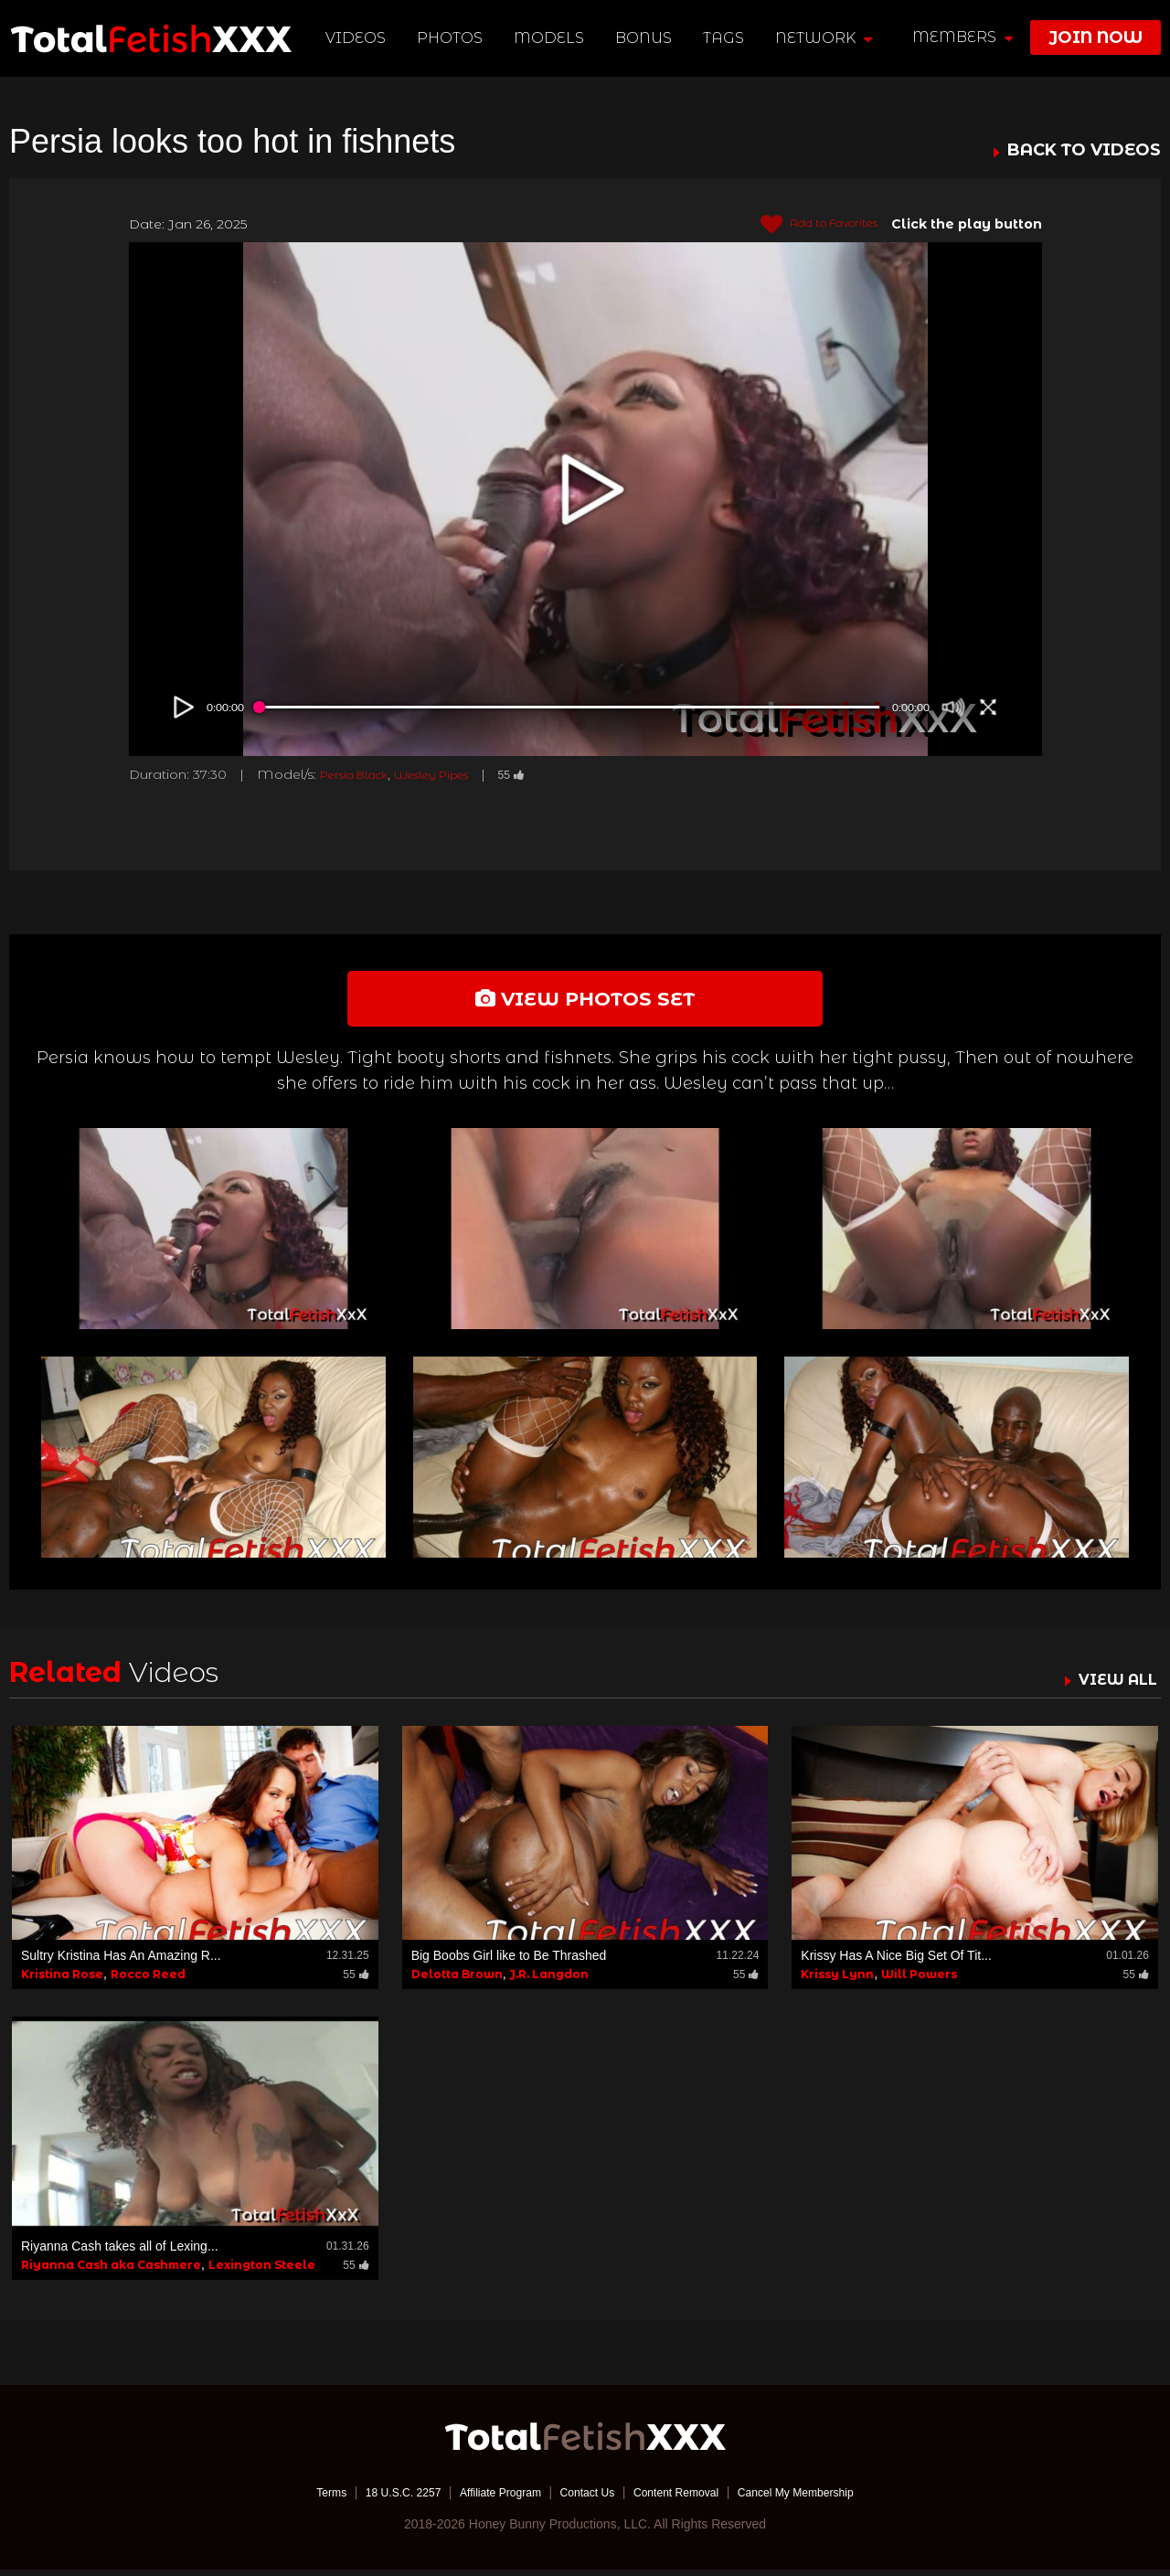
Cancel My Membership (823, 2498)
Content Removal (687, 2498)
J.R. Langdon (549, 1980)
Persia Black (361, 774)
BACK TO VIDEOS (1084, 151)
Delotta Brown (457, 1980)
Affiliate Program (488, 2498)
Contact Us (586, 2498)
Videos (358, 38)
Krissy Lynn (837, 1980)
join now (1095, 37)
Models (551, 38)
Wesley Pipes (453, 774)
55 (543, 774)
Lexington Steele (261, 2271)
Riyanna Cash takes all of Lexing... (119, 2252)
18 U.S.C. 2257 (377, 2498)
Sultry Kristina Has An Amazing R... (121, 1961)
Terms (297, 2498)
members (962, 37)
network (825, 38)
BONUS (646, 38)
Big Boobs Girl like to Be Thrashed (509, 1961)
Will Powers (919, 1980)
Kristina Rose (62, 1980)
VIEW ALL (1113, 1686)
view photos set (585, 1001)
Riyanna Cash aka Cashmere (111, 2271)
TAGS (725, 38)
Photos (452, 38)
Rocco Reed (148, 1980)
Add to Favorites (808, 225)
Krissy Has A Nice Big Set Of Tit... (896, 1961)
